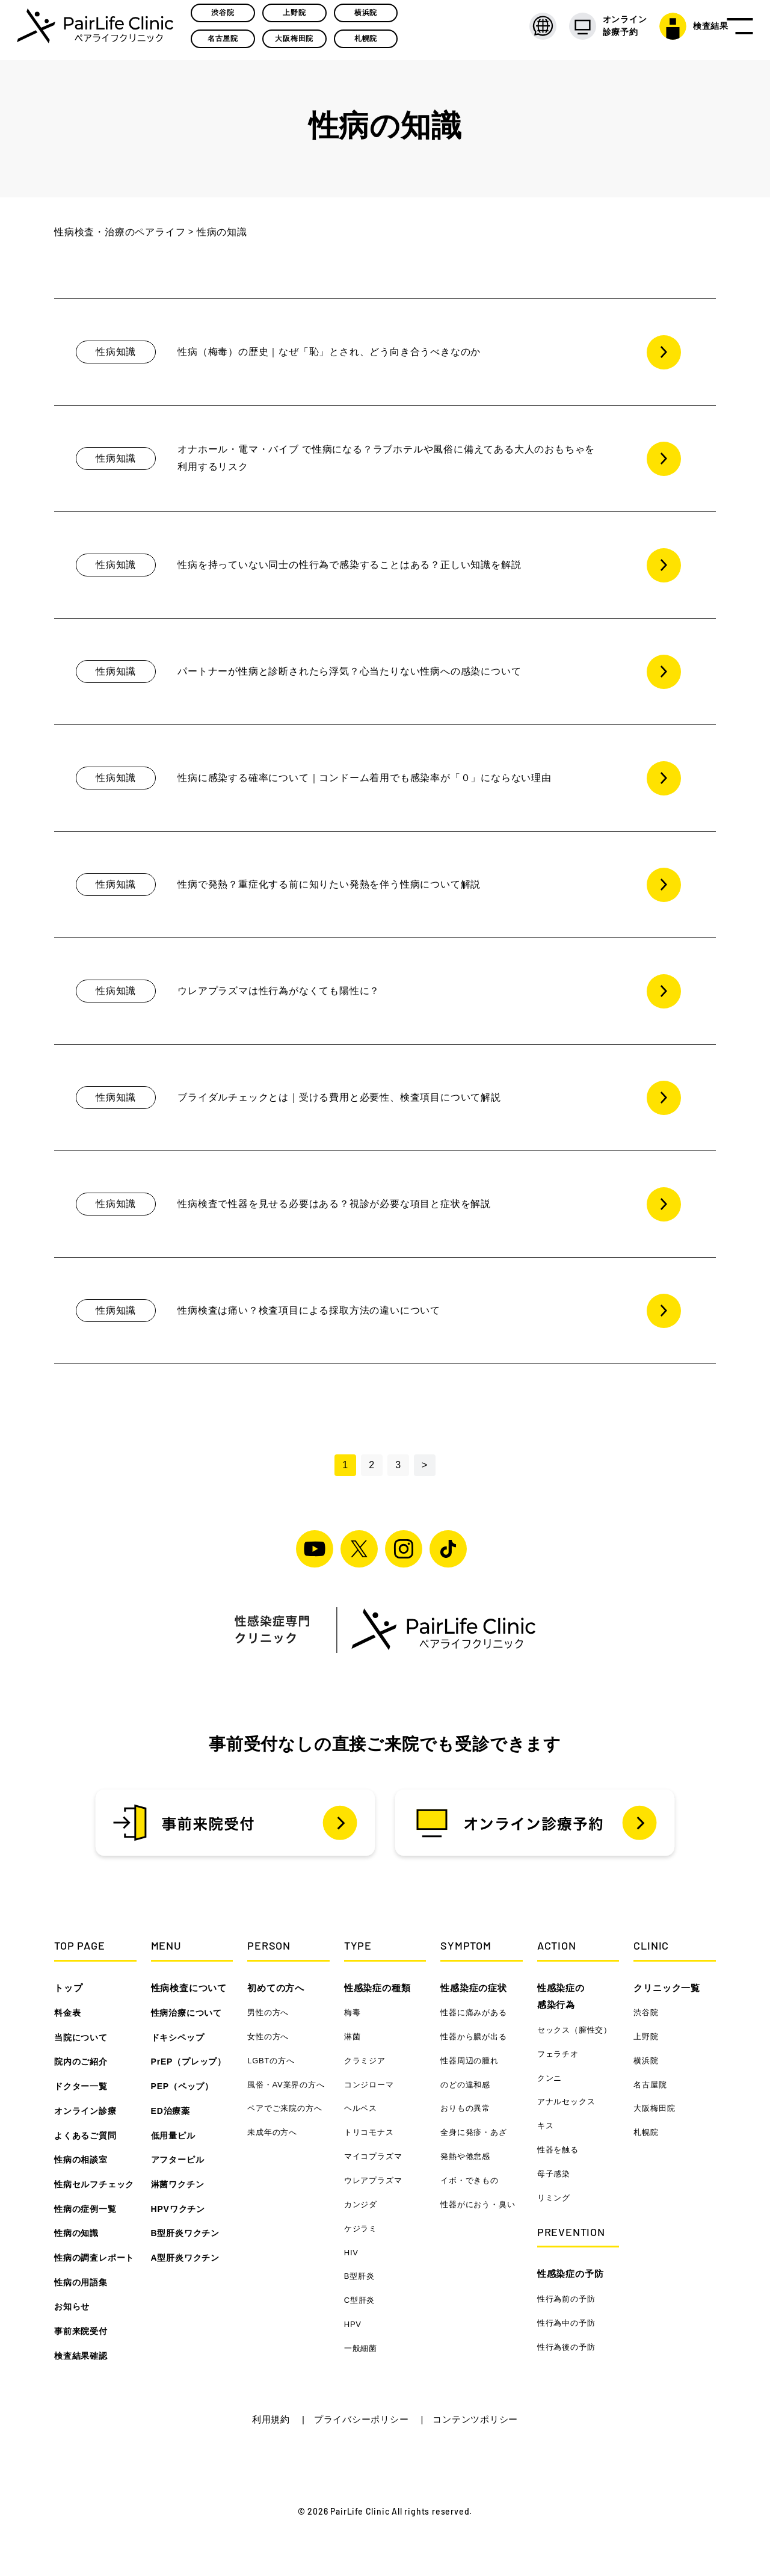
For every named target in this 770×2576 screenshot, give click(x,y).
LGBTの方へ (271, 2060)
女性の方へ (268, 2036)
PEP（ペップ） (182, 2086)
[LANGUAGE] (524, 30)
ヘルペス (360, 2108)
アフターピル (178, 2159)
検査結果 (675, 30)
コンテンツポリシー (475, 2419)
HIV (351, 2252)
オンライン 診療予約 (589, 30)
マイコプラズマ (373, 2156)
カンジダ (360, 2204)
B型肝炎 (359, 2276)
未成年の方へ (272, 2132)
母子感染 (553, 2173)
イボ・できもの (469, 2180)
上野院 (297, 16)
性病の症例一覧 (85, 2209)
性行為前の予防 (566, 2298)
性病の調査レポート (94, 2257)
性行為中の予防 (566, 2322)
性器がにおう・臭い (477, 2204)
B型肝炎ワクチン (185, 2233)
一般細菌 (360, 2348)
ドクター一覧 (81, 2086)
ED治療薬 (170, 2111)
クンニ (549, 2078)
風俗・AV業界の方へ (285, 2084)
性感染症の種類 (377, 1988)
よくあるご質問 (85, 2135)
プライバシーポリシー (363, 2419)
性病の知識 (76, 2233)
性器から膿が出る (473, 2036)
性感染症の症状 (473, 1988)
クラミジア (365, 2060)
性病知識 (116, 352)
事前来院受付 (81, 2331)
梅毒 (352, 2012)
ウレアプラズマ (373, 2180)
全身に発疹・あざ (473, 2132)
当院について (81, 2037)
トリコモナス (369, 2132)
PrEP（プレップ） (188, 2061)
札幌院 (368, 43)
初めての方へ (275, 1988)
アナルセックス (566, 2101)
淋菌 (352, 2036)
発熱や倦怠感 (465, 2156)
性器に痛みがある (473, 2012)
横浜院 (368, 16)
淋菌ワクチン (178, 2184)
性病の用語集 (81, 2282)
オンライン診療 (85, 2111)
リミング (553, 2197)
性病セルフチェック (94, 2184)
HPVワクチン (178, 2209)
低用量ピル (173, 2135)
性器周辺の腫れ (469, 2060)
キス (545, 2125)
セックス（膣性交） (574, 2029)
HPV (353, 2324)
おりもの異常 (465, 2108)
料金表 (67, 2013)
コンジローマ (369, 2084)
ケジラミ (360, 2228)
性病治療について (186, 2013)
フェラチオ (558, 2054)
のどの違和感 (465, 2084)
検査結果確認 (81, 2356)
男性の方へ (268, 2012)
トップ (68, 1988)
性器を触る (558, 2149)
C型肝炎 (359, 2300)
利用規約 (272, 2419)
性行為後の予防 (566, 2347)
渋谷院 (225, 16)
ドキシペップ (178, 2037)
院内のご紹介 (81, 2061)
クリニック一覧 (666, 1988)
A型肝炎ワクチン (185, 2257)
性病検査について (189, 1988)
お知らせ (72, 2306)
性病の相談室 (81, 2159)
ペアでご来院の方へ (284, 2108)
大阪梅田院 (298, 43)
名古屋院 (226, 43)
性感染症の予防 (570, 2274)
